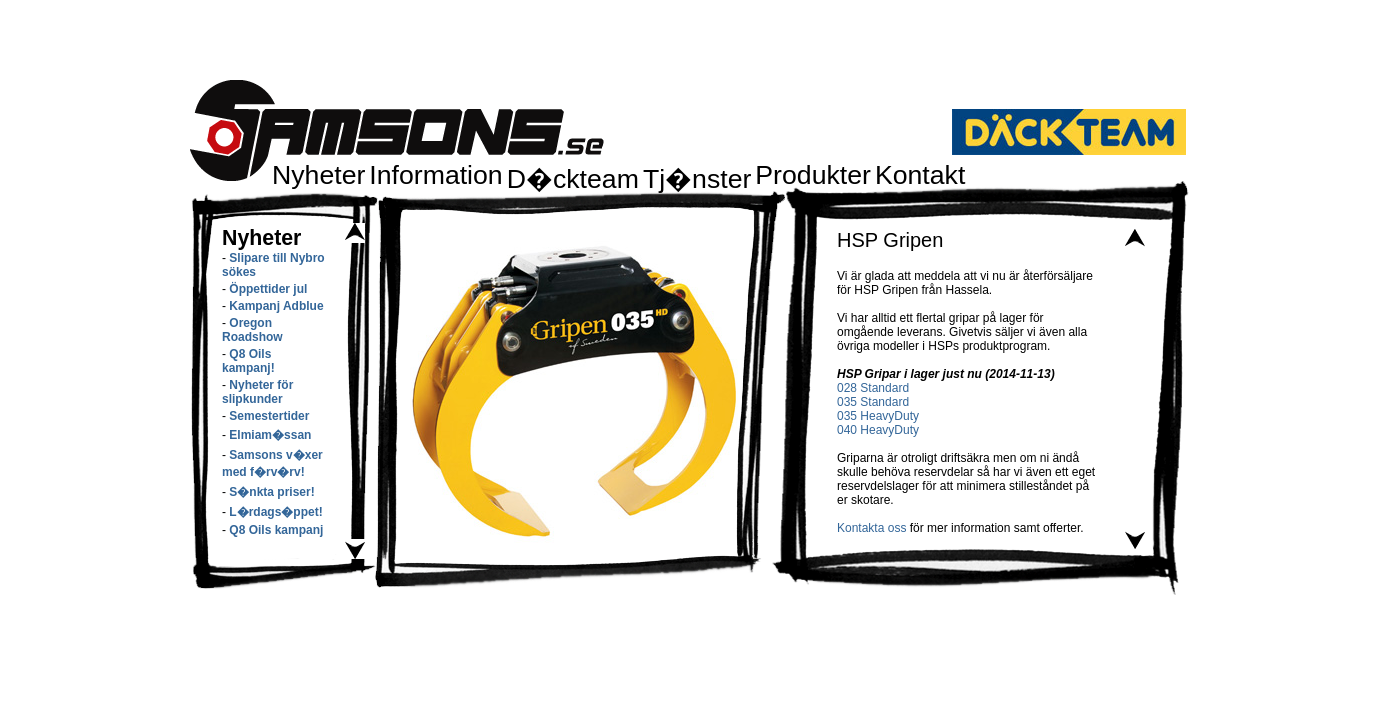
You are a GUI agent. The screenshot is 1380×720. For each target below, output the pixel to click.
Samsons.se (397, 130)
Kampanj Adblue (276, 306)
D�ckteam (573, 179)
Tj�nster (697, 179)
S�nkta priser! (271, 492)
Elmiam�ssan (270, 435)
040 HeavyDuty (878, 430)
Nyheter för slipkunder (257, 392)
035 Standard (873, 402)
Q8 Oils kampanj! (248, 361)
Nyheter (318, 175)
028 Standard (873, 388)
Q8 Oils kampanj (276, 530)
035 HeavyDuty (878, 416)
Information (435, 175)
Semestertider (269, 416)
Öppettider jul (268, 289)
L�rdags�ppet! (275, 512)
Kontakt (920, 175)
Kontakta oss (871, 528)
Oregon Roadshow (252, 330)
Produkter (813, 175)
